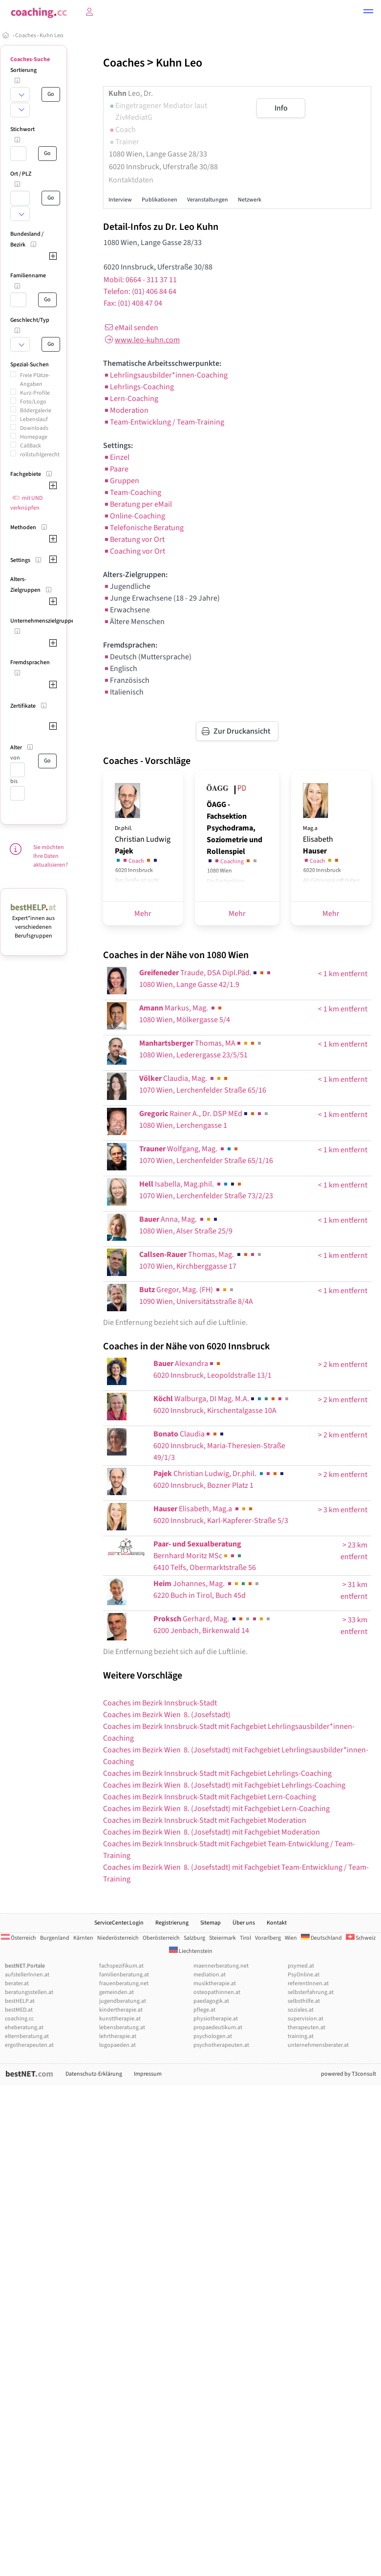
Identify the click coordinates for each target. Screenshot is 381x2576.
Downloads (34, 428)
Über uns (244, 1923)
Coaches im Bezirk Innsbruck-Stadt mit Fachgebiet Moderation (204, 1820)
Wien (291, 1938)
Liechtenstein (190, 1951)
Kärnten (83, 1938)
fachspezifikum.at (121, 1966)
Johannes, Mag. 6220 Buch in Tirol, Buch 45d (206, 1589)
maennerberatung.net (221, 1966)
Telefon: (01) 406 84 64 (140, 291)
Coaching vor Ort (134, 551)
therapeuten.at (306, 2027)
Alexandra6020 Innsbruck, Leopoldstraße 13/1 (212, 1369)
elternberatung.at (27, 2036)
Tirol (245, 1938)
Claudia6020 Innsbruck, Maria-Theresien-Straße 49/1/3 (219, 1446)
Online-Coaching (134, 516)
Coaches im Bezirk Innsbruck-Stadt (160, 1703)
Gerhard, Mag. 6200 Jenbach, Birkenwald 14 (212, 1624)
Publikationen (159, 200)
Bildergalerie (35, 410)
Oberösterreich (161, 1938)
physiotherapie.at (215, 2019)
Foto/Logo (33, 402)
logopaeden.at (117, 2045)
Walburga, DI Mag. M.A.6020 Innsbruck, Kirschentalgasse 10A (221, 1404)
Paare (115, 469)
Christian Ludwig (142, 840)
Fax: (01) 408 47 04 (133, 303)
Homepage (33, 437)
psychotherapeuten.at (221, 2045)
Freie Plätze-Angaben (35, 379)
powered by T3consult (348, 2074)
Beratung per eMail (137, 504)
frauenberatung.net (123, 1983)
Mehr (142, 913)
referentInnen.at (308, 1983)
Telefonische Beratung (143, 527)
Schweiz (361, 1938)
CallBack (30, 446)
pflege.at (204, 2010)
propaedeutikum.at (217, 2027)
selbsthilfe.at (304, 2001)
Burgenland (54, 1938)
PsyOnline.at (303, 1975)
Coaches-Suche (30, 59)
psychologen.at (212, 2036)
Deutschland (321, 1938)
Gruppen (121, 480)
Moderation (125, 410)
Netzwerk (249, 200)
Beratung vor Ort (134, 539)
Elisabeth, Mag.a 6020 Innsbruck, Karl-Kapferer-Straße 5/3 (220, 1514)
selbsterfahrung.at (311, 1992)
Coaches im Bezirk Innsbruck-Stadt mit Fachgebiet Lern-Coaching (209, 1797)
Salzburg (194, 1938)
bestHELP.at (20, 2001)
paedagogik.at (211, 2001)
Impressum (148, 2074)
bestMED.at (19, 2010)
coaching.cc (19, 2019)
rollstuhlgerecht (40, 454)
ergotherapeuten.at (29, 2045)
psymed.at (301, 1966)
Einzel (116, 457)
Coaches (25, 35)
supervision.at (305, 2019)
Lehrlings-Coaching (138, 386)
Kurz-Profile (35, 393)
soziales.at (301, 2010)
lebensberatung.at (122, 2027)
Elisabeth (318, 840)
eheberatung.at (24, 2027)
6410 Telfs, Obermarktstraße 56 (204, 1556)
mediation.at (209, 1975)
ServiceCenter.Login (119, 1923)
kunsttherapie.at (120, 2019)
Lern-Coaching (130, 398)
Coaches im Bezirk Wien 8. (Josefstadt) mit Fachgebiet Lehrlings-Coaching (224, 1785)
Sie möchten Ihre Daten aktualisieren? (50, 856)
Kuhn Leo (52, 35)
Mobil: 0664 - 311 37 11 (140, 279)
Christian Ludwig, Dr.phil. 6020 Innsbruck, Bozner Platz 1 (219, 1479)
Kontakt (277, 1923)
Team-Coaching (132, 492)
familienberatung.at (124, 1975)
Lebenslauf (34, 419)
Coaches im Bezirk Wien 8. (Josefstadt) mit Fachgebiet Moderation (211, 1832)
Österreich (18, 1938)
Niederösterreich (118, 1938)
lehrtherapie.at (117, 2036)
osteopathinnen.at (216, 1992)
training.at (301, 2036)
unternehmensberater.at (318, 2045)
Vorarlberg (268, 1938)
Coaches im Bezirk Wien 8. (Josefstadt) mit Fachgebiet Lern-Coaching (216, 1808)
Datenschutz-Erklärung (93, 2074)
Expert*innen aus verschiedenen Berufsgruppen (33, 922)
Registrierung (172, 1923)
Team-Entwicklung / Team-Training (163, 422)
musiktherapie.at (214, 1983)
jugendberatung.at (122, 2001)
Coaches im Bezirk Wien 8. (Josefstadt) (167, 1714)
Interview (120, 200)
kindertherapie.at (121, 2010)
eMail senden (130, 327)
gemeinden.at (116, 1992)
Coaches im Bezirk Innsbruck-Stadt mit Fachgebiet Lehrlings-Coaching (217, 1773)
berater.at (17, 1983)
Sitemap (210, 1923)
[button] (368, 12)
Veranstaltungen (207, 200)
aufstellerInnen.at (27, 1975)
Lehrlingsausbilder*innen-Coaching (165, 375)
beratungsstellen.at (29, 1992)
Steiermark (222, 1938)
